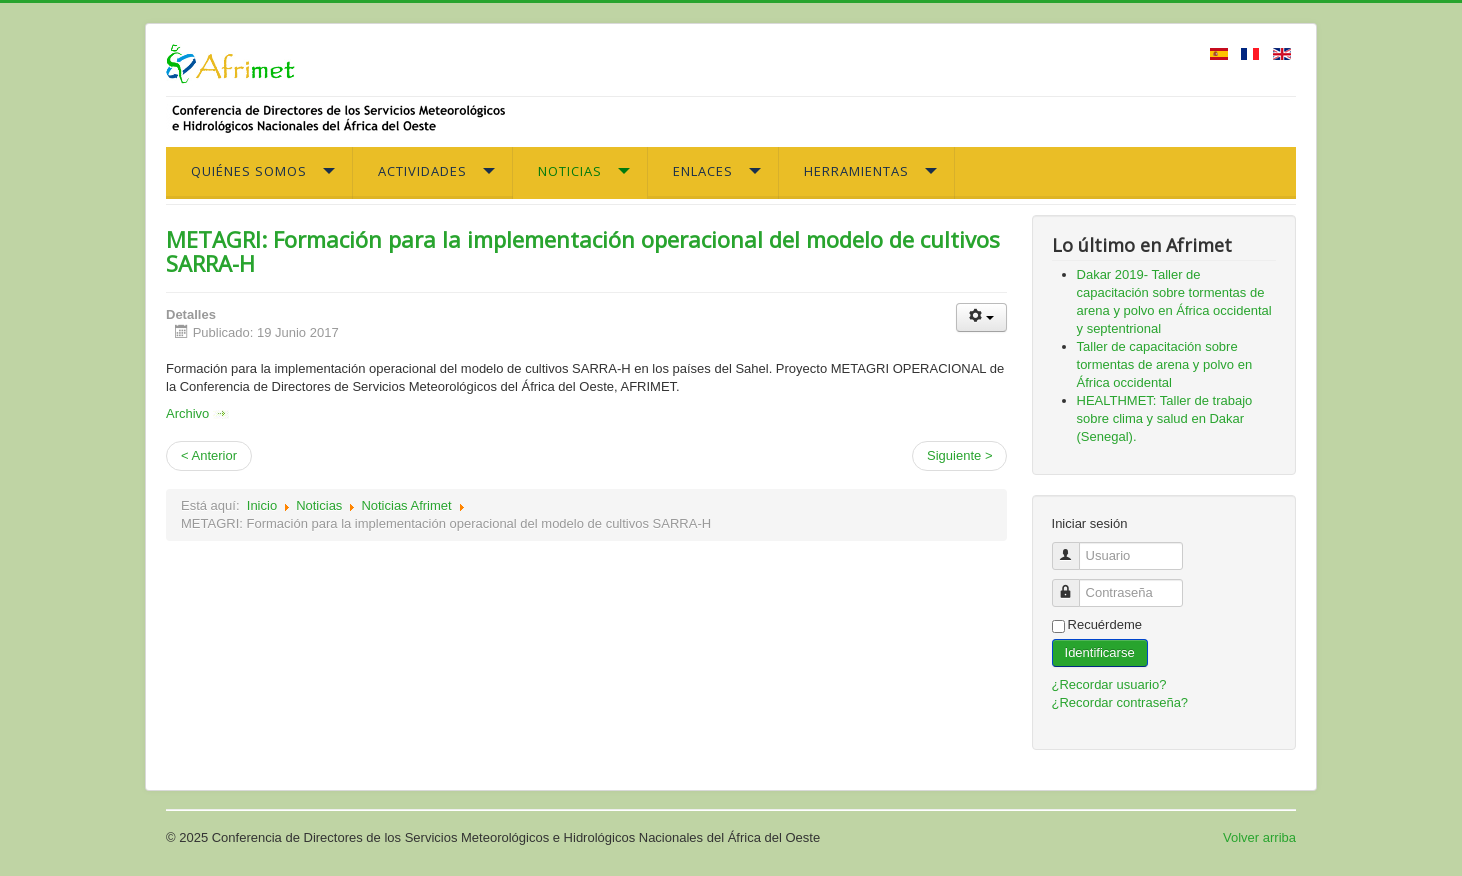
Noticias (570, 171)
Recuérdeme (1105, 624)
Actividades (422, 171)
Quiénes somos (249, 171)
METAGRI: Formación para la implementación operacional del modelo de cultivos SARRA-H (583, 251)
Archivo (197, 413)
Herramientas (856, 171)
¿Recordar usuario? (1109, 684)
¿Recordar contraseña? (1120, 702)
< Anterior (209, 455)
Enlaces (703, 171)
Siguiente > (959, 455)
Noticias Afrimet (406, 505)
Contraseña (1073, 584)
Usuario (1073, 547)
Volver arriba (1259, 837)
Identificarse (1100, 652)
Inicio (262, 505)
